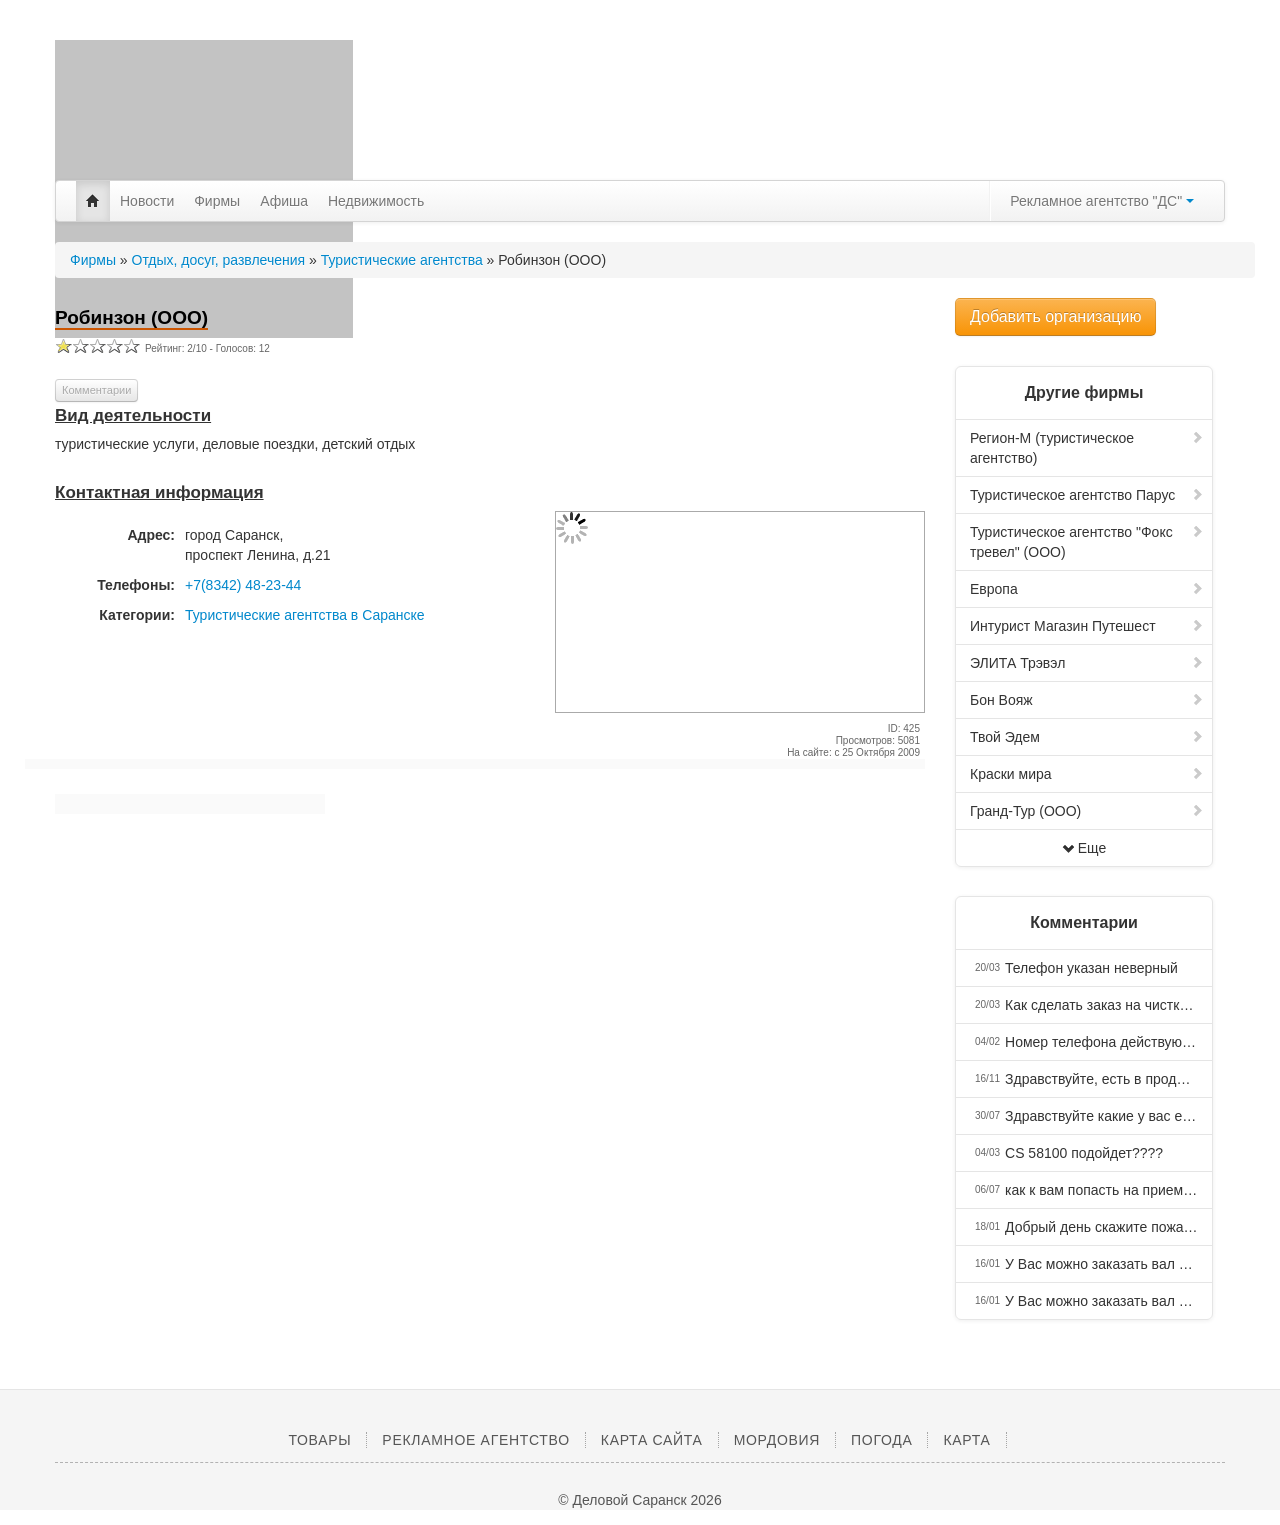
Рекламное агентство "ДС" (1102, 201)
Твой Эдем (1087, 737)
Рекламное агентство (475, 1440)
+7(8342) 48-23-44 (243, 585)
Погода (881, 1440)
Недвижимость (376, 201)
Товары (319, 1440)
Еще (1084, 848)
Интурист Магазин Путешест (1087, 626)
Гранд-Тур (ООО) (1087, 811)
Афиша (284, 201)
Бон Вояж (1087, 700)
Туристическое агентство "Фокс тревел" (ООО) (1087, 542)
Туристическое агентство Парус (1087, 495)
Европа (1087, 589)
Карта (966, 1440)
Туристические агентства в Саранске (305, 615)
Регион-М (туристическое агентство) (1087, 448)
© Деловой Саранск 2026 (639, 1500)
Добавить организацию (1055, 316)
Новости (147, 201)
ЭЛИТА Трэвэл (1087, 663)
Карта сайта (652, 1440)
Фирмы (217, 201)
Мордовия (777, 1440)
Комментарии (96, 390)
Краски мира (1087, 774)
